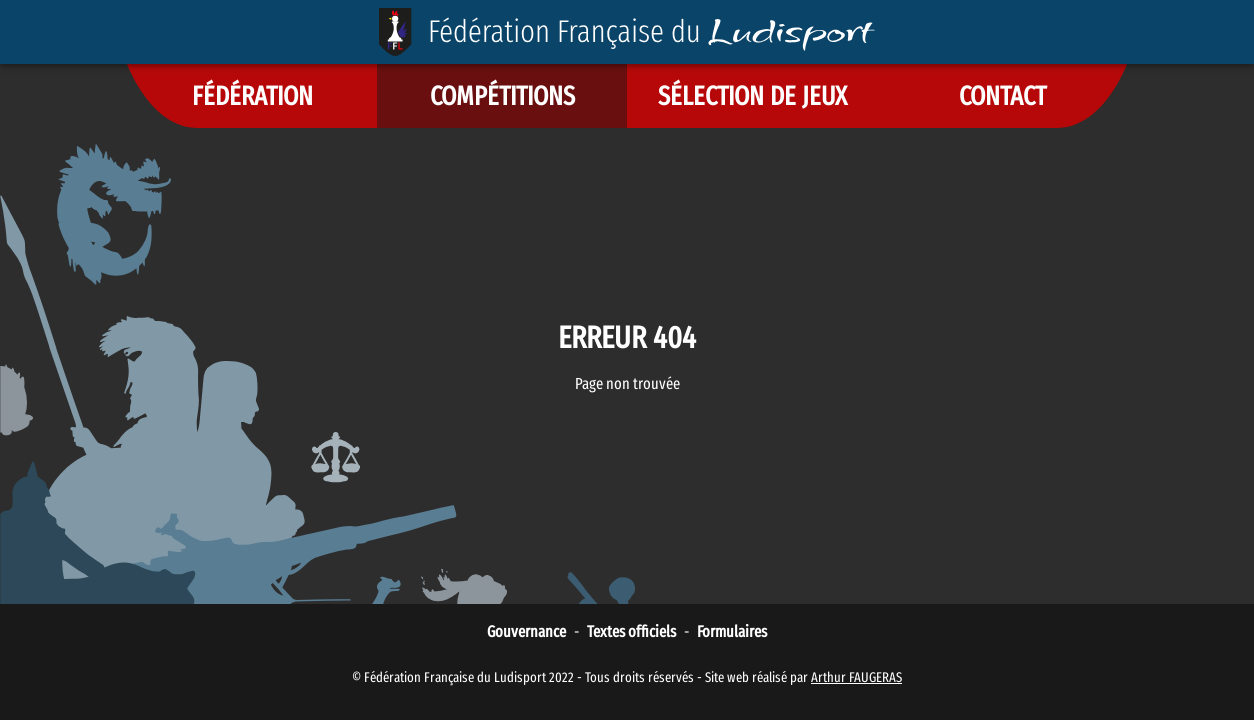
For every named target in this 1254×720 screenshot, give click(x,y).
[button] (252, 96)
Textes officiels (631, 631)
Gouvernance (526, 631)
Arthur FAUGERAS (856, 677)
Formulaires (732, 631)
